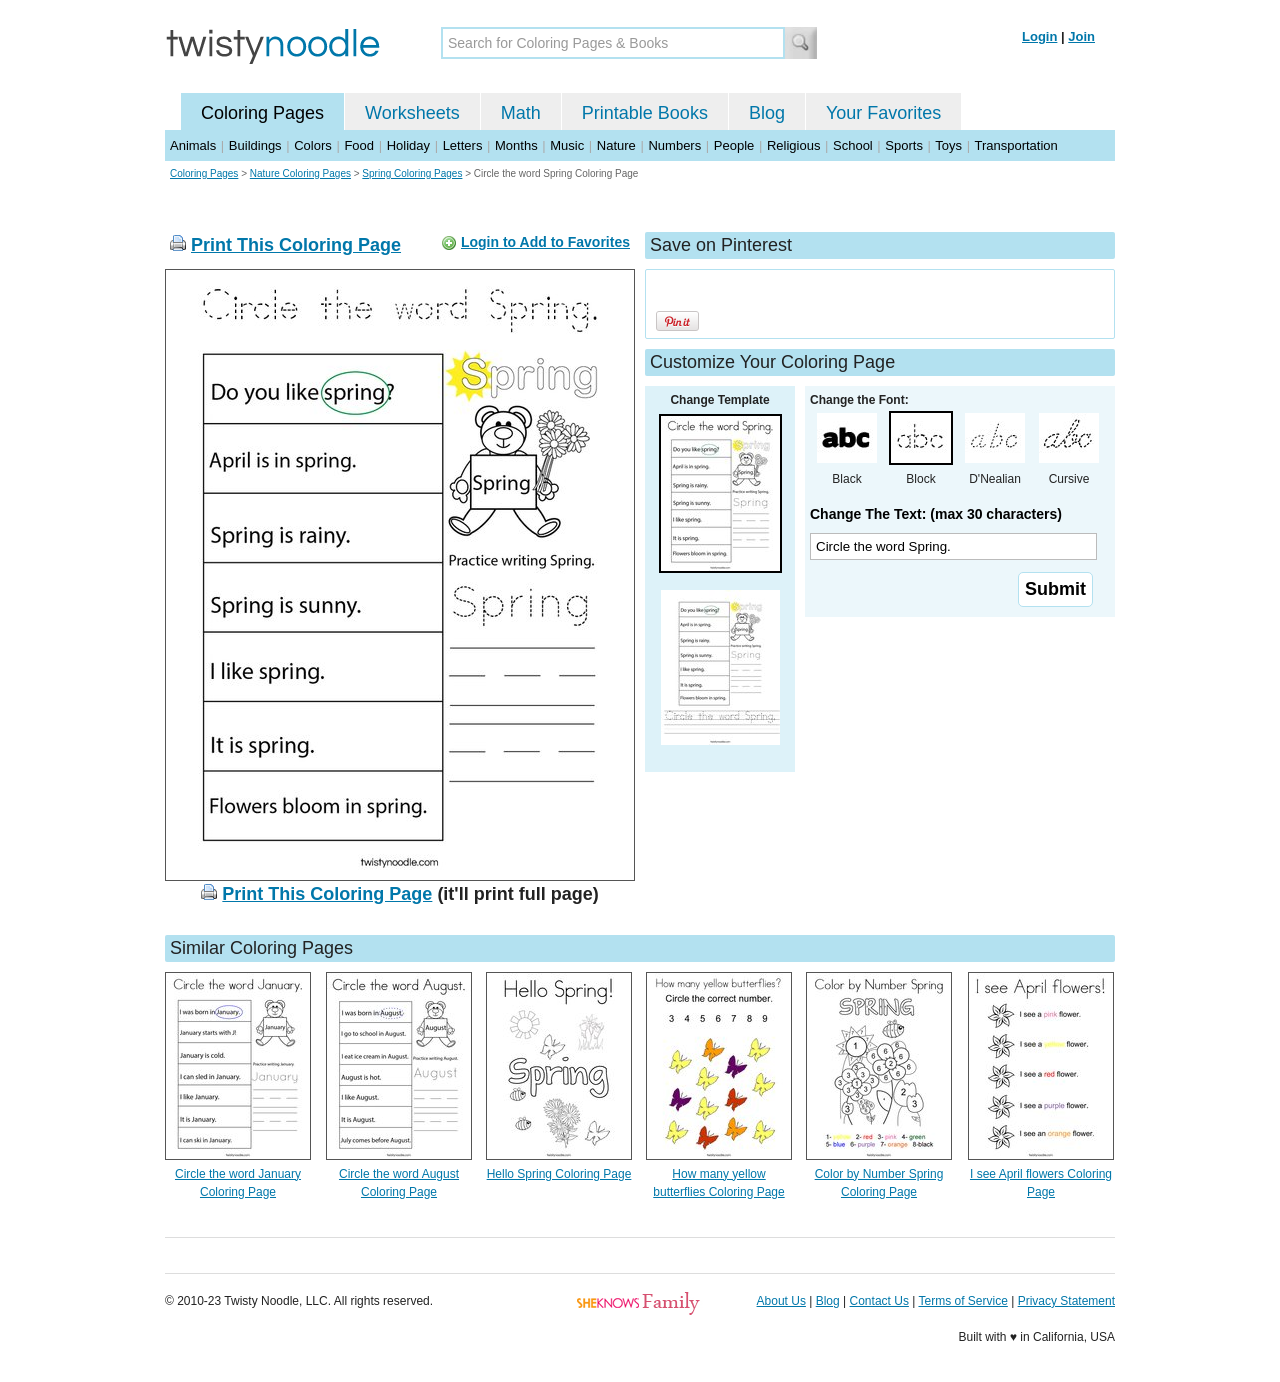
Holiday (408, 145)
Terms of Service (962, 1301)
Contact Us (879, 1301)
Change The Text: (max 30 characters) (936, 514)
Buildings (255, 145)
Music (567, 145)
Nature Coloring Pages (300, 173)
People (734, 145)
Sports (904, 145)
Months (516, 145)
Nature (616, 145)
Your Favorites (883, 113)
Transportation (1015, 145)
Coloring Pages (262, 113)
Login (1039, 36)
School (853, 145)
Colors (313, 145)
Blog (767, 113)
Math (521, 113)
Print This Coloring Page (296, 245)
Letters (463, 145)
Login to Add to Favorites (545, 242)
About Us (781, 1301)
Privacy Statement (1066, 1301)
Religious (793, 145)
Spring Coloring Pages (412, 173)
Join (1081, 36)
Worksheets (412, 113)
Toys (948, 145)
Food (359, 145)
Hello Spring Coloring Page (559, 1174)
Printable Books (645, 113)
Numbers (674, 145)
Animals (193, 145)
